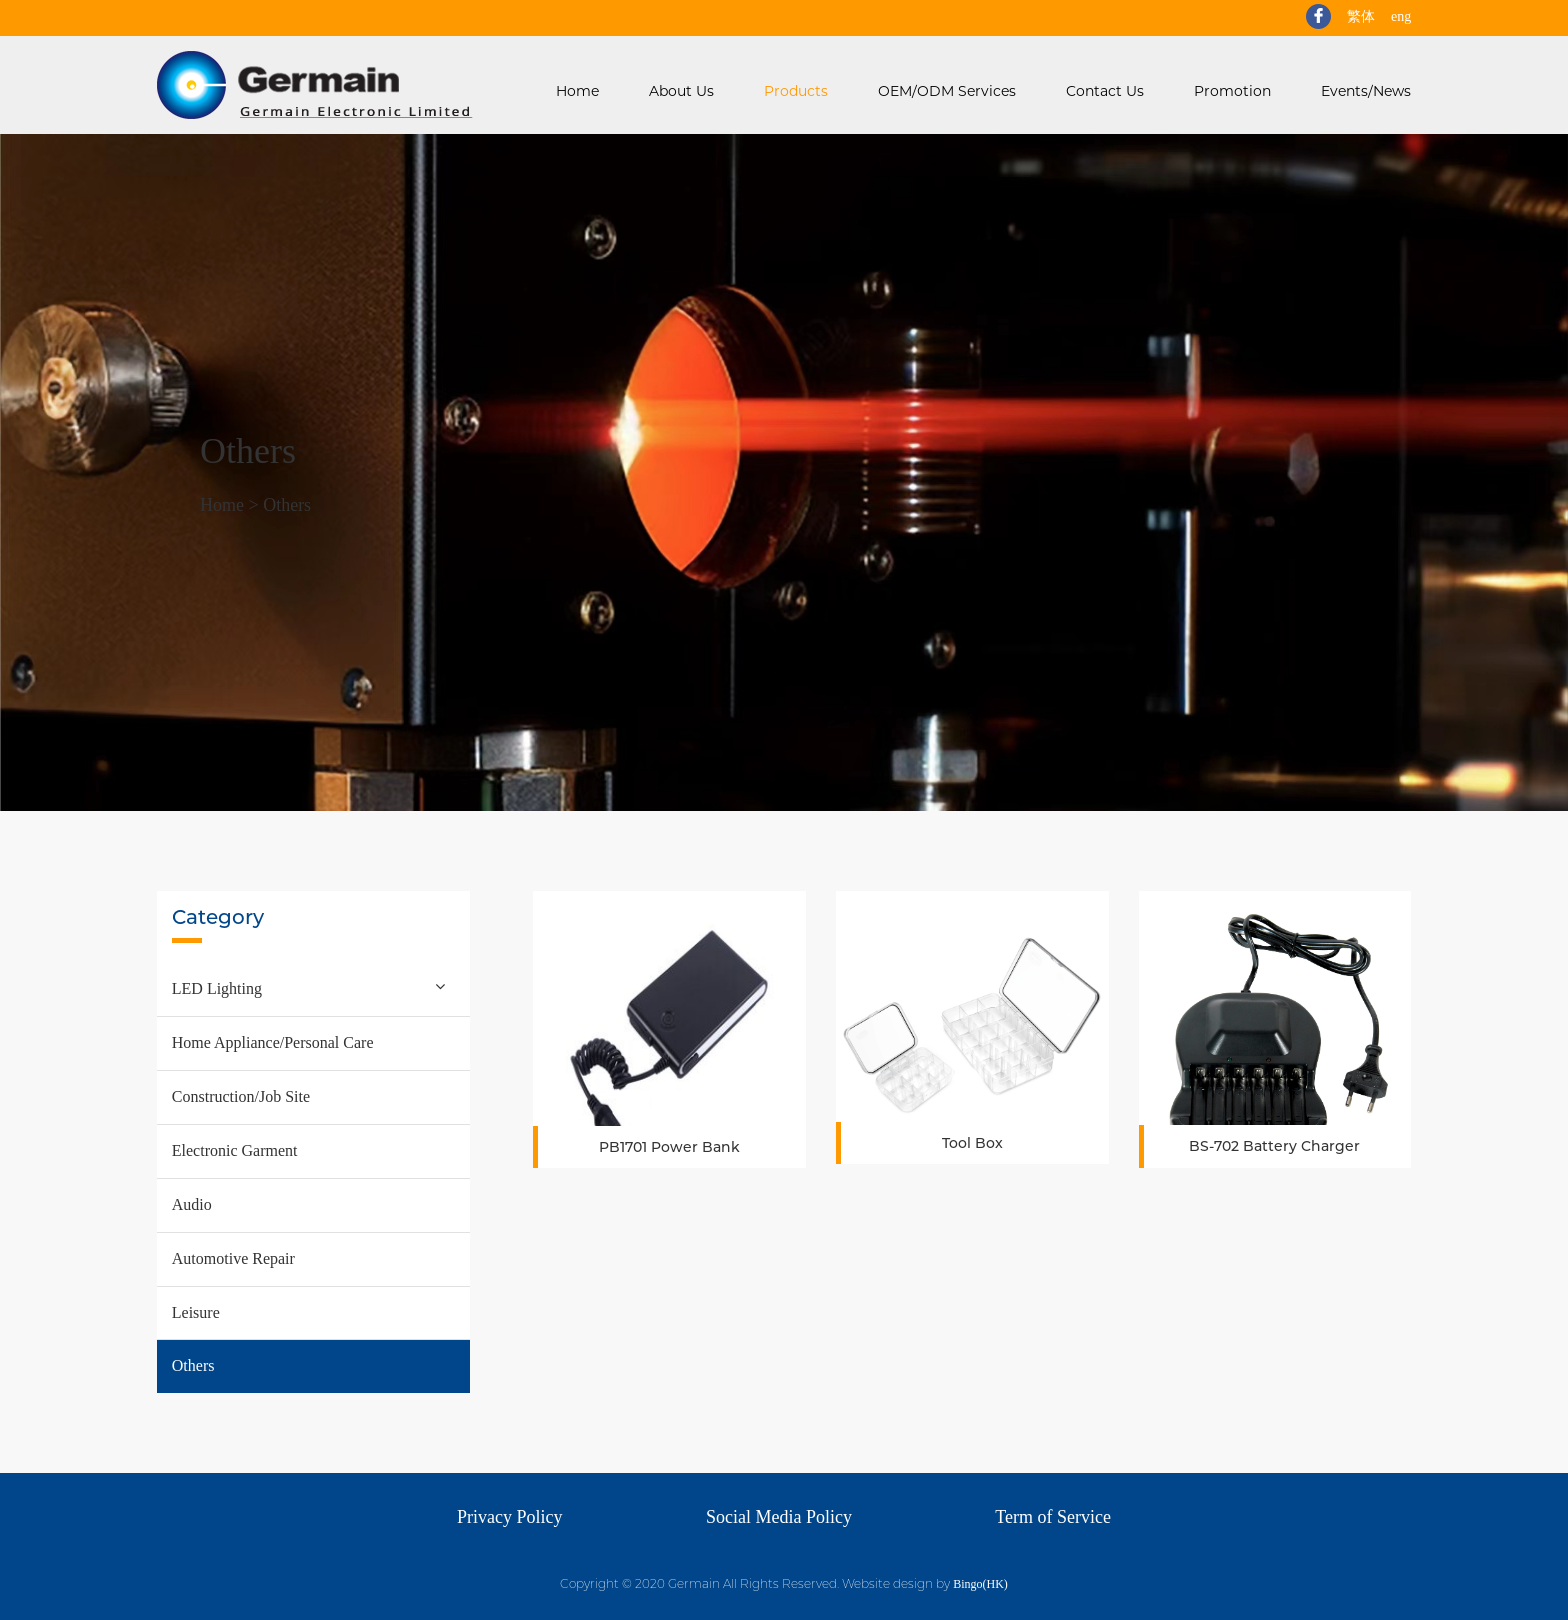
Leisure (196, 1312)
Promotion (1232, 91)
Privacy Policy (510, 1517)
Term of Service (1053, 1517)
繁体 (1361, 16)
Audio (192, 1204)
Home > (231, 505)
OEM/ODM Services (947, 91)
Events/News (1366, 91)
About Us (681, 91)
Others (287, 505)
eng (1401, 16)
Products (796, 91)
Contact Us (1105, 91)
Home (577, 91)
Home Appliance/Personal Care (273, 1042)
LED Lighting (217, 988)
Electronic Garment (235, 1150)
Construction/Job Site (241, 1096)
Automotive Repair (233, 1258)
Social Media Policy (779, 1517)
